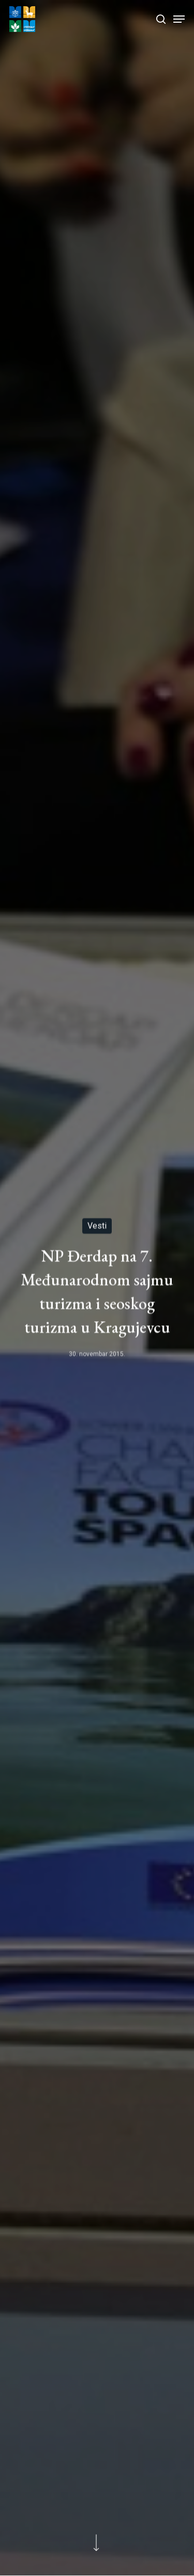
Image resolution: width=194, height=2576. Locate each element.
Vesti (97, 1226)
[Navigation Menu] (179, 19)
